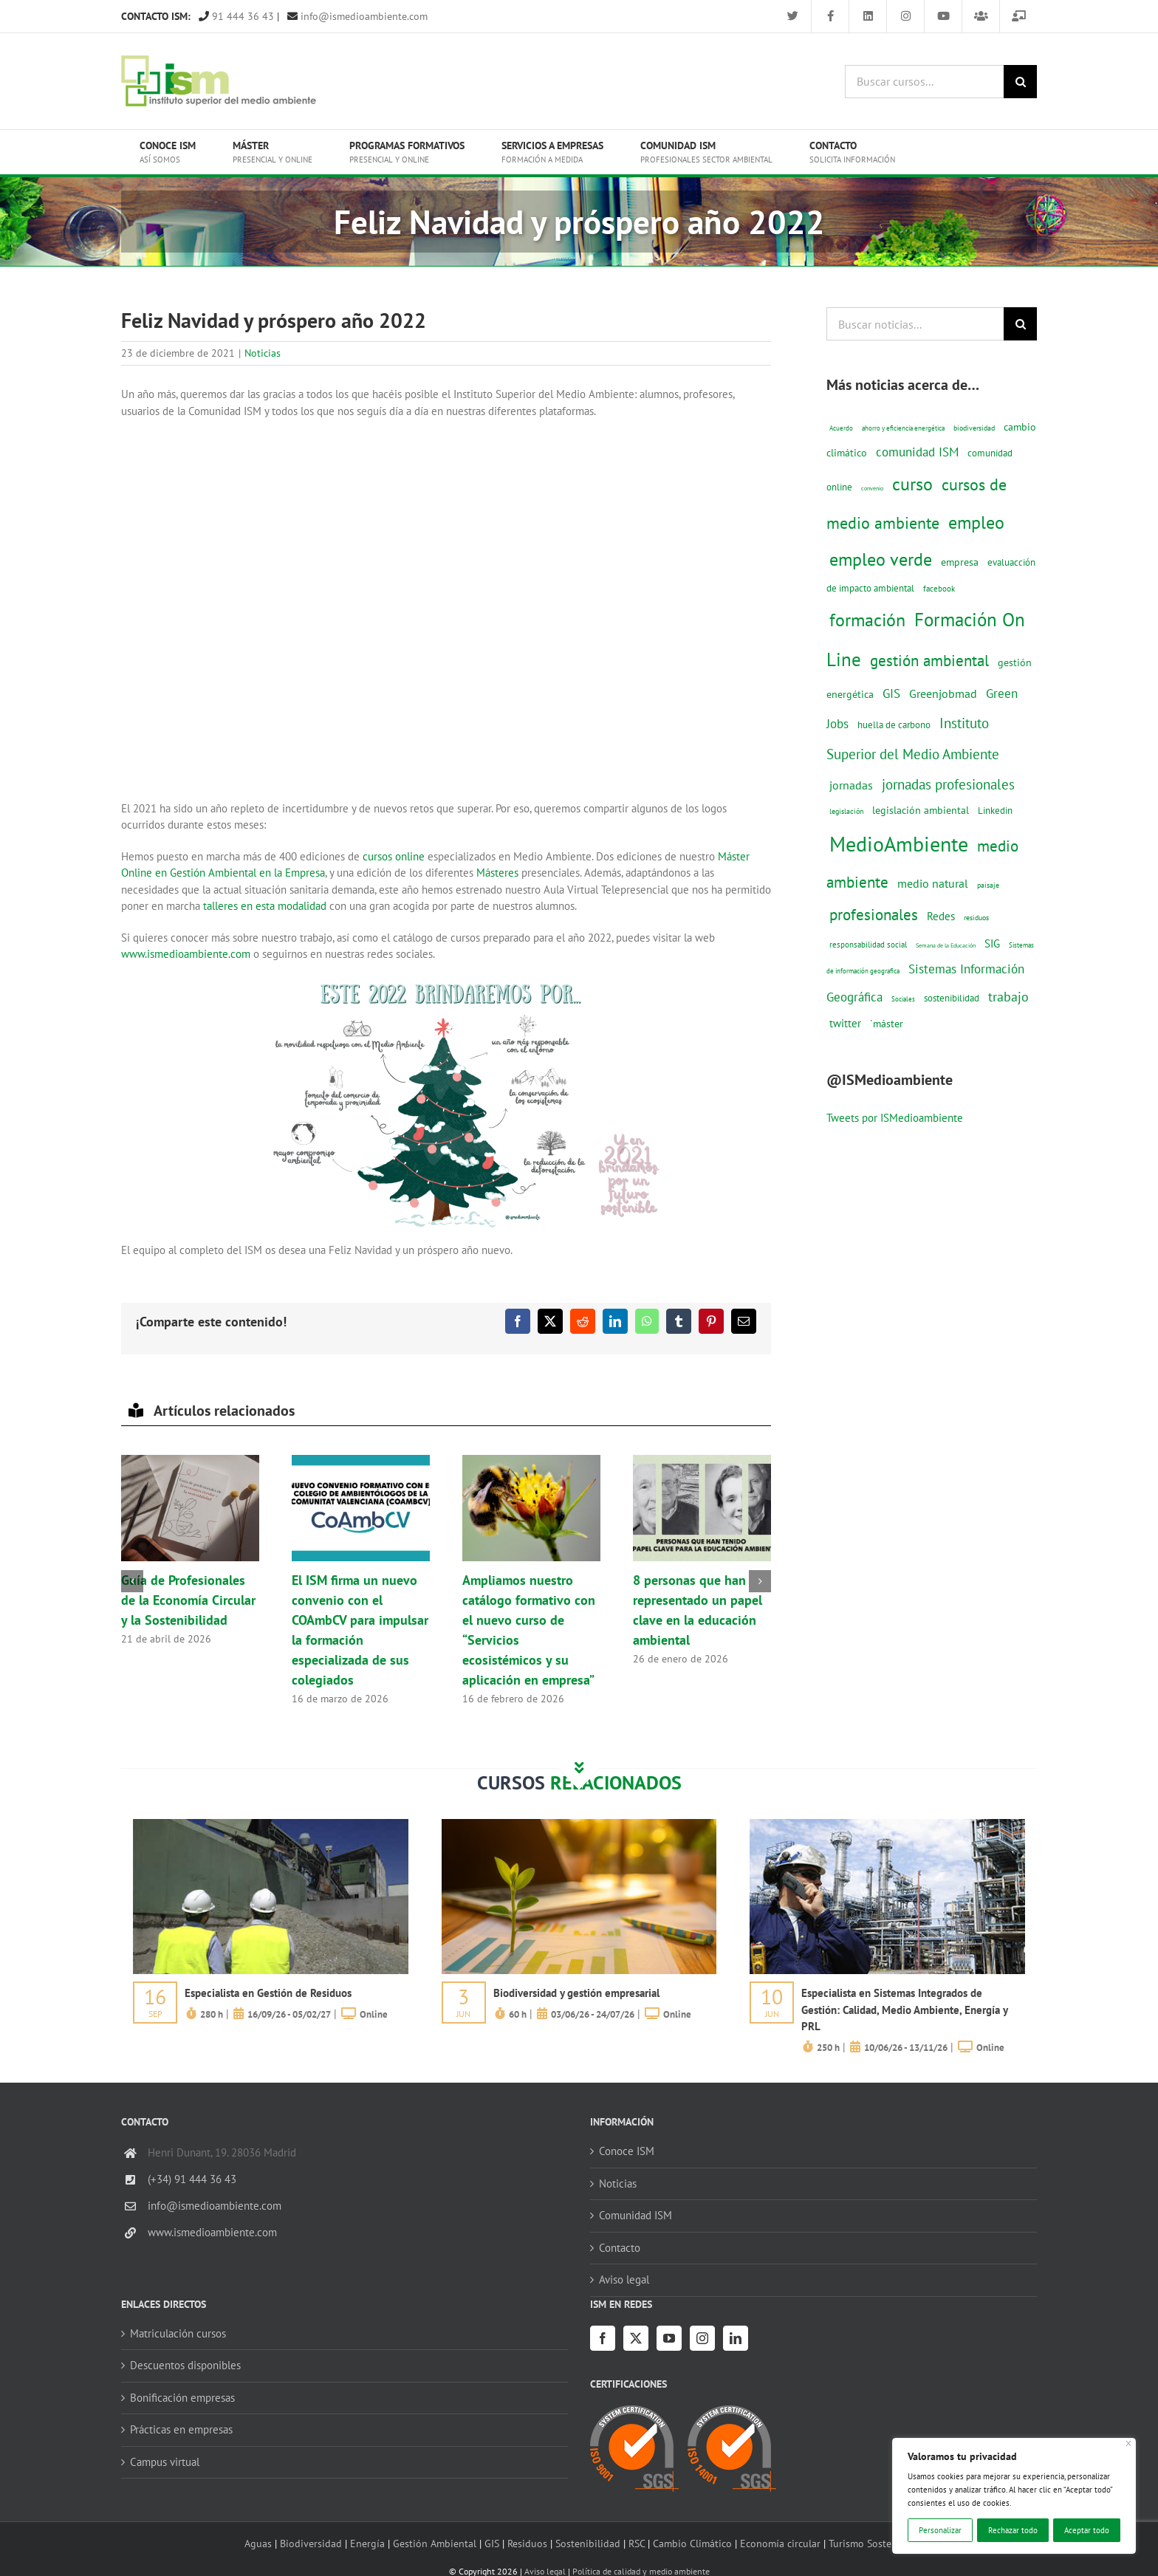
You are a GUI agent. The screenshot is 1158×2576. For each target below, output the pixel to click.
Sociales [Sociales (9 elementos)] (903, 999)
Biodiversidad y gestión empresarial (576, 1993)
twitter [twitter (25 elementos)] (845, 1023)
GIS (491, 2543)
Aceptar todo (1086, 2530)
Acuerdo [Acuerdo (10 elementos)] (841, 428)
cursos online (392, 856)
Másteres (497, 873)
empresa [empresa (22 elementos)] (960, 562)
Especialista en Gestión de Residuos (268, 1993)
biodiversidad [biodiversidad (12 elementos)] (974, 427)
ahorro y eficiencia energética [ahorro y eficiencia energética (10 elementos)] (903, 428)
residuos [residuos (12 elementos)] (976, 917)
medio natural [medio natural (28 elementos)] (932, 883)
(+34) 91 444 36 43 (192, 2179)
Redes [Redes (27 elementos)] (941, 915)
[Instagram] (702, 2338)
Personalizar (940, 2530)
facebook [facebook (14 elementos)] (939, 588)
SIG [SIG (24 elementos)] (992, 943)
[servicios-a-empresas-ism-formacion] (270, 1825)
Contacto (619, 2248)
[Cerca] (1128, 2443)
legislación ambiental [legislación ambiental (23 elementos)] (920, 810)
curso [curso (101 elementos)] (912, 484)
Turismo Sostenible (871, 2543)
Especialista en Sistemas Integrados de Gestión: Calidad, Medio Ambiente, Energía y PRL (904, 2009)
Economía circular (780, 2543)
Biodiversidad (311, 2543)
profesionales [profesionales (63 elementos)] (873, 915)
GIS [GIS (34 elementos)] (891, 693)
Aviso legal (624, 2279)
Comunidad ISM (635, 2215)
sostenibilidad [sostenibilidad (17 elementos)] (951, 998)
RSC (636, 2543)
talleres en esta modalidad (264, 906)
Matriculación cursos (178, 2333)
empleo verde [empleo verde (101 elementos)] (880, 559)
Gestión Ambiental (434, 2543)
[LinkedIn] (735, 2338)
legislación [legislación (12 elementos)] (846, 811)
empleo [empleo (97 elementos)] (976, 522)
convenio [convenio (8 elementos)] (872, 488)
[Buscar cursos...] (924, 81)
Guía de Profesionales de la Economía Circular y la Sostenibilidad (188, 1600)
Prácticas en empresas (181, 2429)
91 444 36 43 (236, 16)
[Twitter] (635, 2338)
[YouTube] (669, 2338)
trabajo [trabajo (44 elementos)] (1008, 996)
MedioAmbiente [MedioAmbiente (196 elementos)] (898, 843)
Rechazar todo (1013, 2530)
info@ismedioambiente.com (357, 16)
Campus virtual (164, 2462)
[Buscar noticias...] (915, 323)
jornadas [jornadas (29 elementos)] (851, 785)
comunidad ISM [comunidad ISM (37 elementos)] (917, 451)
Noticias (262, 353)
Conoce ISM (626, 2151)
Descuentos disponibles (185, 2365)
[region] (1014, 2496)
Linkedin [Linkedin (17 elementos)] (995, 810)
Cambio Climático (692, 2543)
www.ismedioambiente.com (185, 954)
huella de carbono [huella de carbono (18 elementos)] (894, 725)
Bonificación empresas (182, 2398)
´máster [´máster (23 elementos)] (886, 1023)
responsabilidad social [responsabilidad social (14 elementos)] (868, 944)
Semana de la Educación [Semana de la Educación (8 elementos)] (946, 945)
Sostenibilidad (587, 2543)
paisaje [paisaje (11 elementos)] (988, 885)
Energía (367, 2543)
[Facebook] (602, 2338)
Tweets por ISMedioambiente (894, 1118)
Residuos (527, 2543)
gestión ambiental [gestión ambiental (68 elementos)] (929, 660)
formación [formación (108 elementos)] (867, 619)
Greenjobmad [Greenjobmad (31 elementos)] (943, 693)
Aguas (258, 2543)
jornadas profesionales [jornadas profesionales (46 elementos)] (948, 784)
